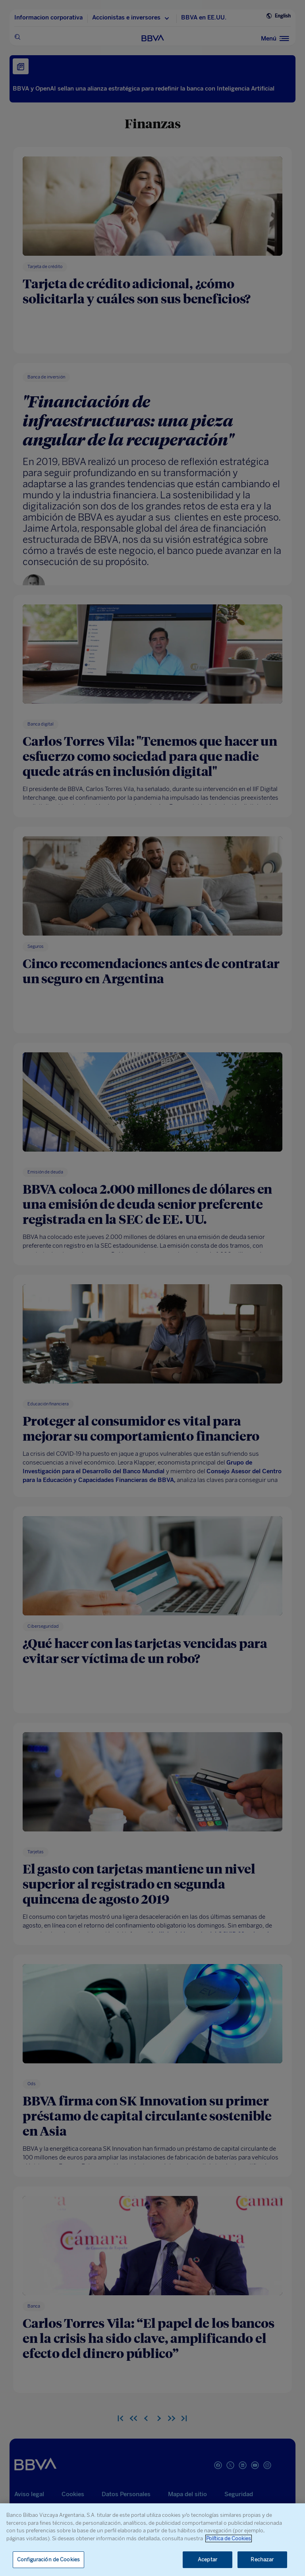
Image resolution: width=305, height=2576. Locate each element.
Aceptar (207, 2559)
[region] (152, 2539)
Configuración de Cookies (48, 2559)
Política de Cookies (228, 2538)
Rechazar (262, 2559)
